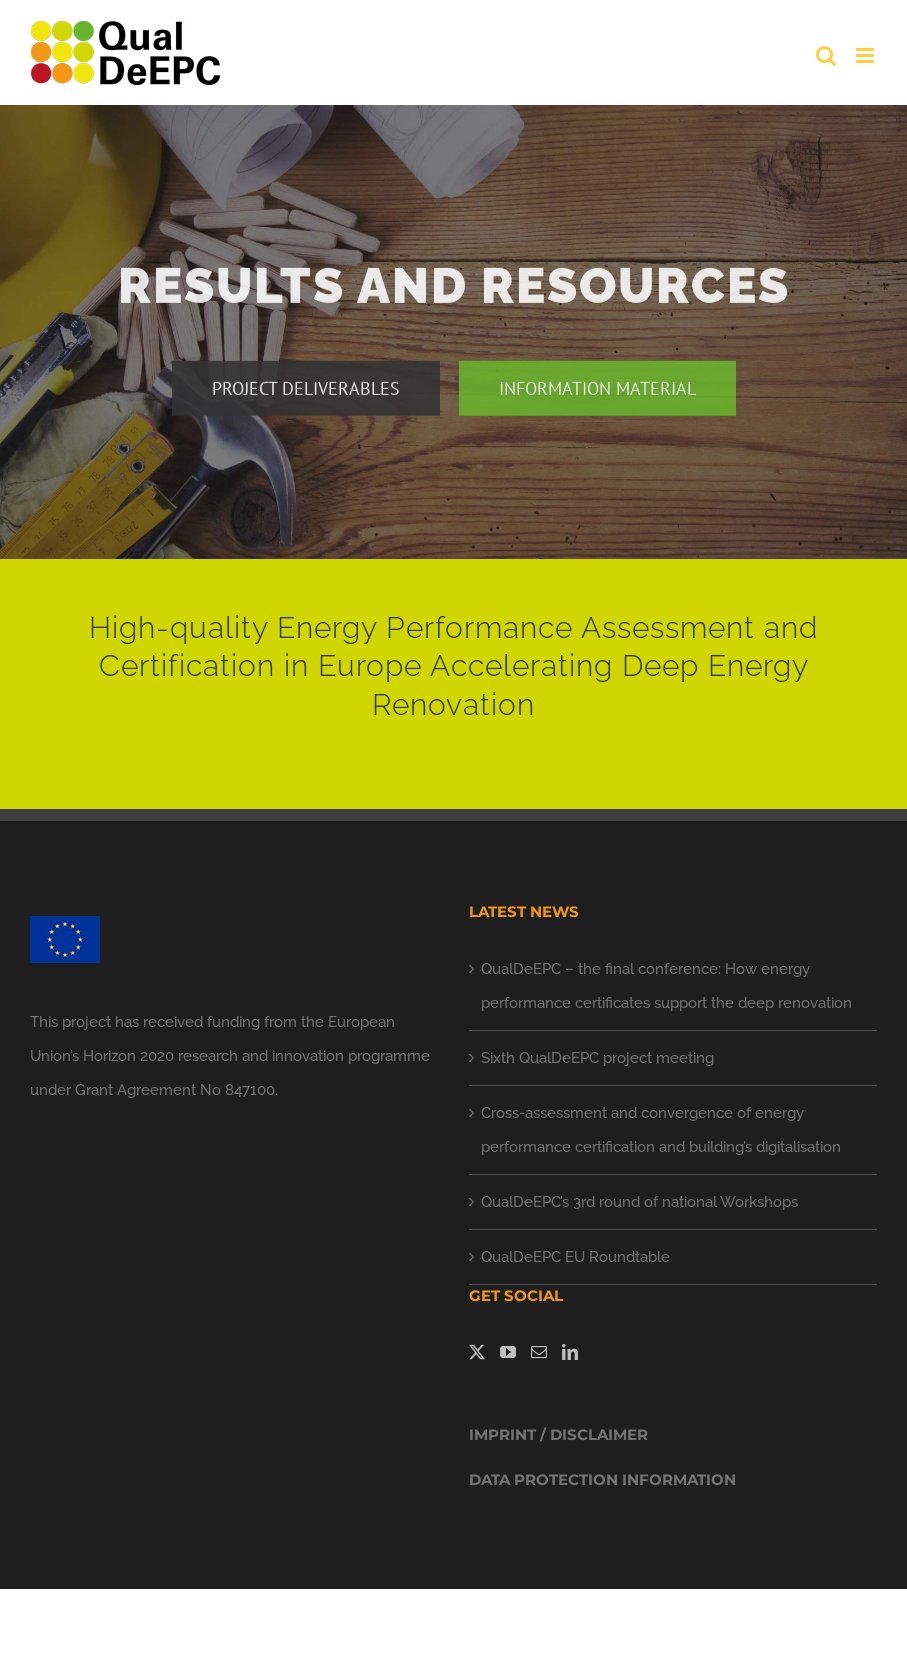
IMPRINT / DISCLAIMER (558, 1434)
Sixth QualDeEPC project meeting (597, 1058)
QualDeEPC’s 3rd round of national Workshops (639, 1202)
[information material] (597, 391)
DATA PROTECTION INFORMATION (602, 1479)
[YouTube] (508, 1352)
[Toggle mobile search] (826, 55)
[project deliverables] (306, 391)
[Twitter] (477, 1352)
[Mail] (539, 1352)
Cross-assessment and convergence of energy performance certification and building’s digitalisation (661, 1130)
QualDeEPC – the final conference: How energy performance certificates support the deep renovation (666, 986)
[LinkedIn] (570, 1352)
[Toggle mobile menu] (866, 55)
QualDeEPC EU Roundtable (575, 1257)
